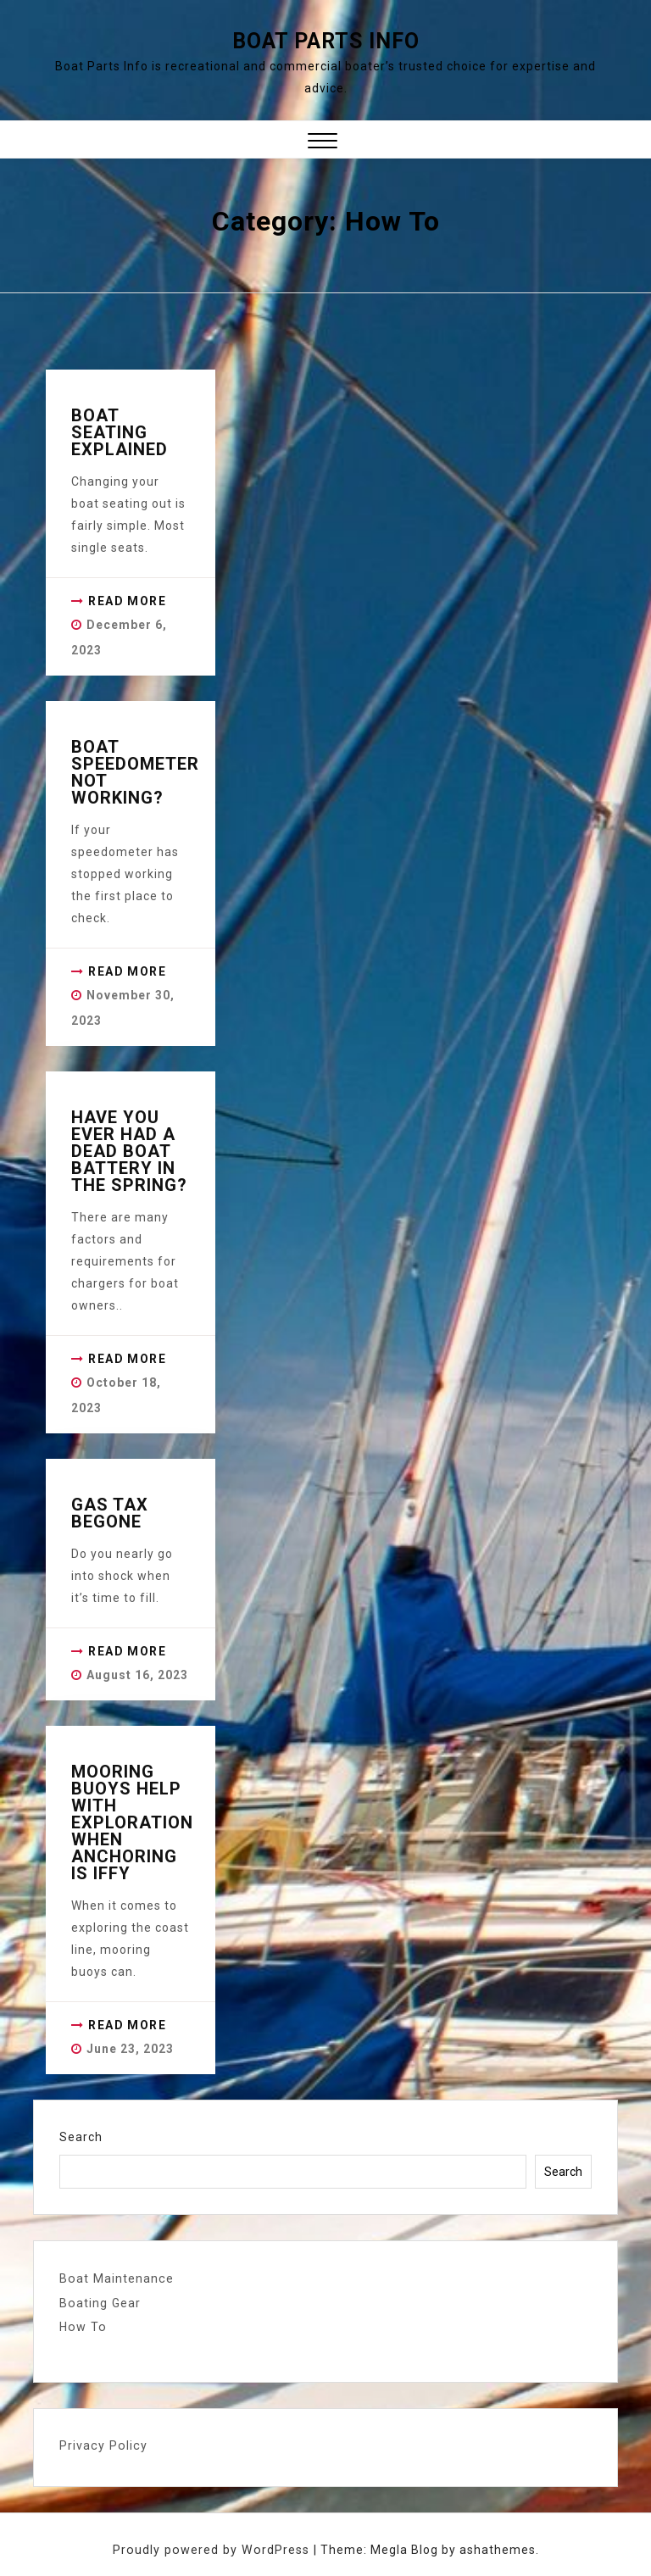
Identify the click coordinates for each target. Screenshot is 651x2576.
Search (81, 2137)
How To (81, 2326)
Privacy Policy (101, 2444)
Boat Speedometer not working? (135, 772)
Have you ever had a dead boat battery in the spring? (129, 1151)
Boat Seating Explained (119, 432)
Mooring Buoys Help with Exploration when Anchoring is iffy (132, 1822)
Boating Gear (99, 2302)
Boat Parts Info (326, 41)
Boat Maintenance (115, 2278)
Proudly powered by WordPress (213, 2548)
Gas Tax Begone (109, 1513)
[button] (322, 143)
